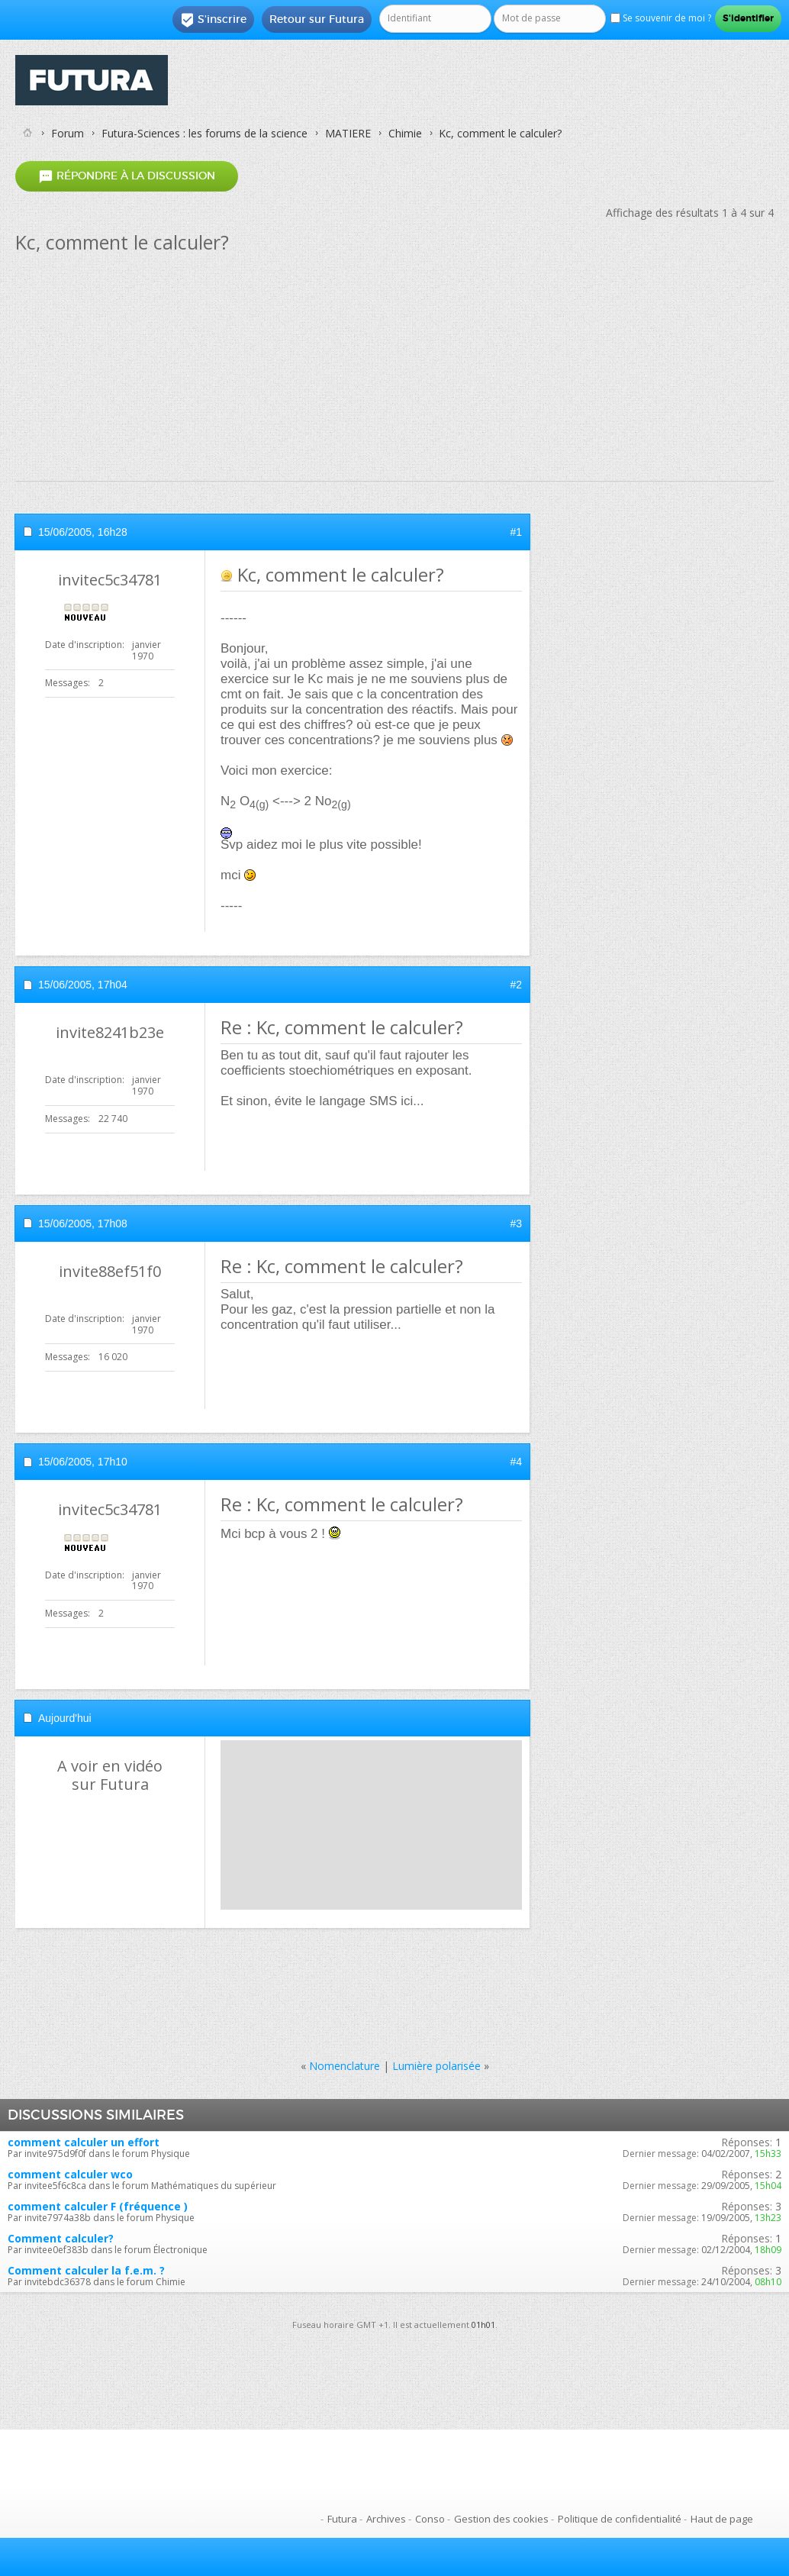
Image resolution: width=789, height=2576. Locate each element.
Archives (386, 2519)
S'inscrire (213, 19)
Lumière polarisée (436, 2066)
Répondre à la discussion (126, 176)
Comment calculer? (61, 2238)
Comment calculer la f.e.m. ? (86, 2270)
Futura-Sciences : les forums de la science (204, 133)
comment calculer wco (70, 2174)
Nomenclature (344, 2066)
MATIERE (348, 133)
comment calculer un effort (83, 2142)
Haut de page (722, 2519)
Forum (67, 133)
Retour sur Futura (316, 19)
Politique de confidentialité (619, 2519)
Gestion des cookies (501, 2519)
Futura (342, 2519)
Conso (430, 2519)
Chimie (405, 133)
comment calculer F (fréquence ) (98, 2206)
